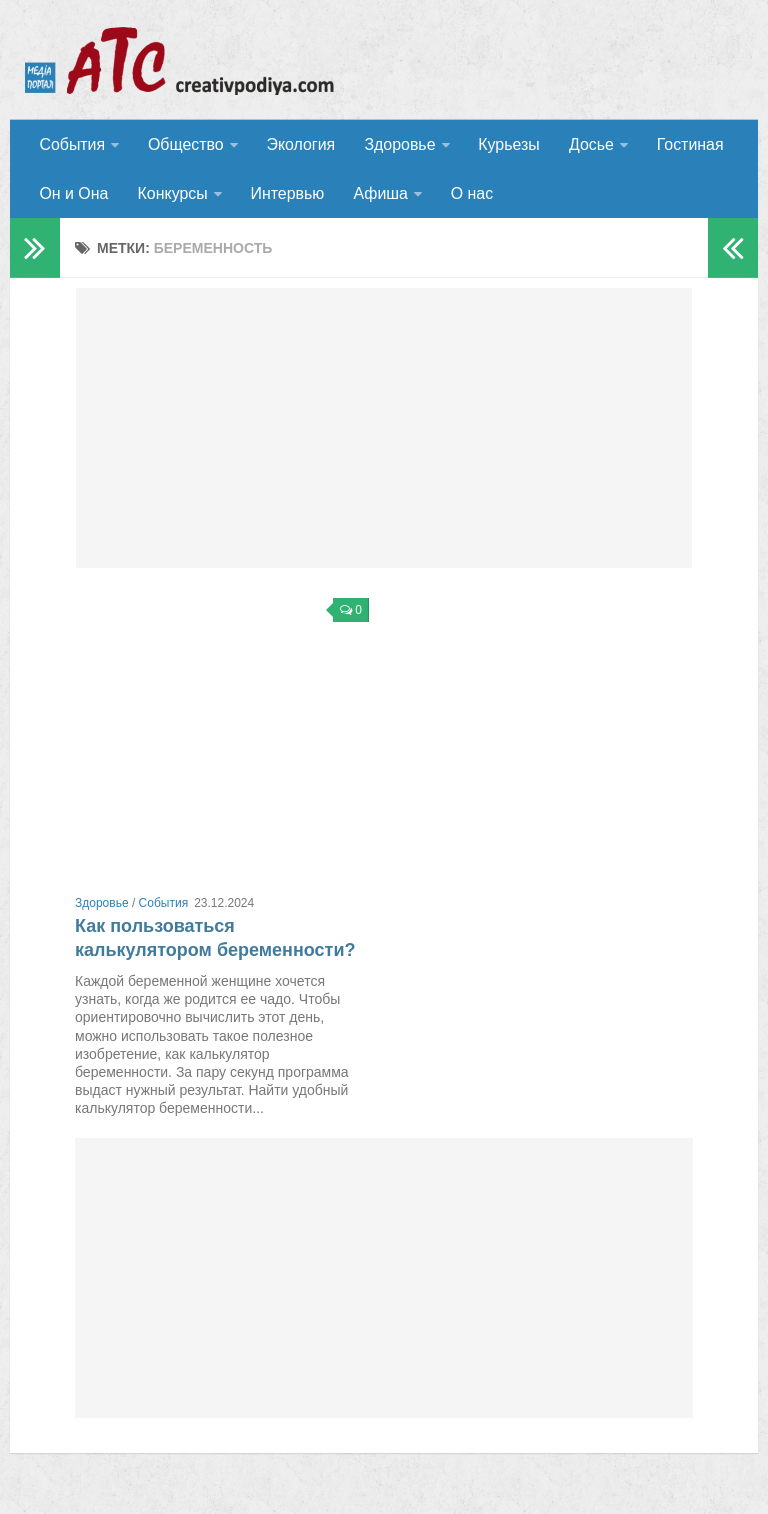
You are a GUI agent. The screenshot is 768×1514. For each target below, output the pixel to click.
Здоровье (397, 144)
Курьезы (507, 144)
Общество (185, 144)
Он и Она (73, 194)
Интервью (286, 194)
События (72, 144)
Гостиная (686, 144)
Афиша (378, 194)
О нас (469, 194)
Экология (299, 144)
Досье (587, 144)
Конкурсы (171, 194)
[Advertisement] (384, 430)
